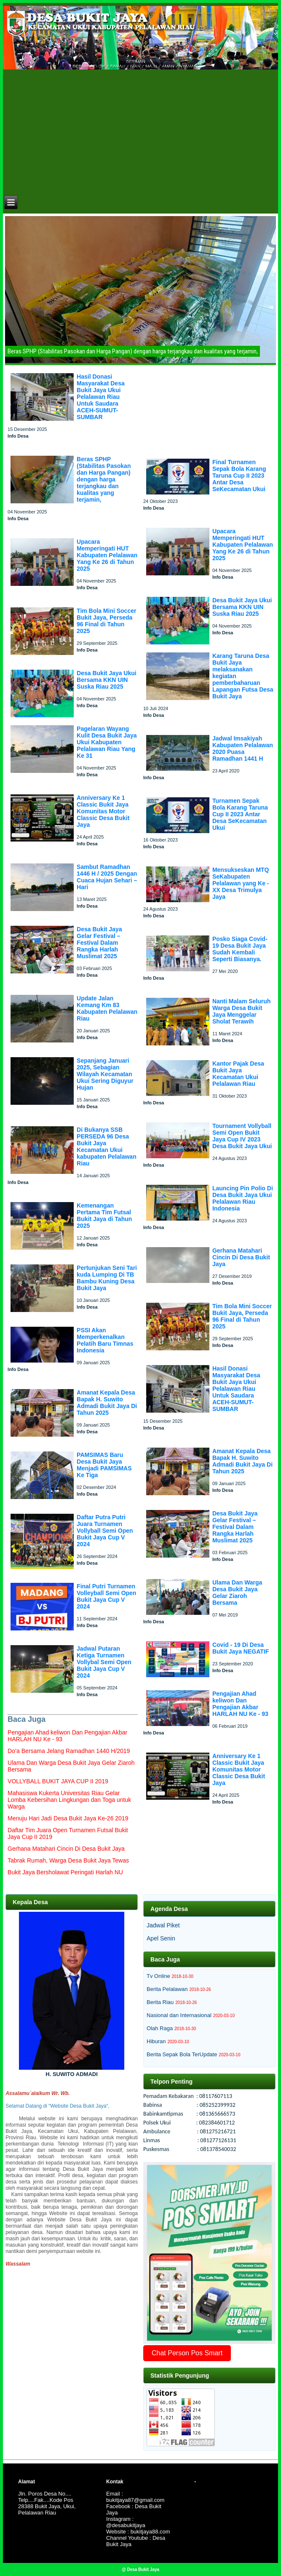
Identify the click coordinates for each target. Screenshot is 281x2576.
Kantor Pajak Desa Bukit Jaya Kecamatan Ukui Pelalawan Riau (238, 1073)
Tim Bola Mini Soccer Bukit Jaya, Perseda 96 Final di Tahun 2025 (106, 620)
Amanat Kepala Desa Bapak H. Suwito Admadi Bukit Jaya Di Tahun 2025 (107, 1402)
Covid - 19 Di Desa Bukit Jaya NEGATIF (240, 1648)
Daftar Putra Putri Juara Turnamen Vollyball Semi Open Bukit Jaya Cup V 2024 (105, 1530)
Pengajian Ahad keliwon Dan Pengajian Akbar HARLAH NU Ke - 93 (240, 1703)
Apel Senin (161, 1938)
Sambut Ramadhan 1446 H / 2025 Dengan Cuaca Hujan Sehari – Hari (107, 876)
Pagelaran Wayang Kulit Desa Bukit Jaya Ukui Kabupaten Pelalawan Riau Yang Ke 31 (106, 742)
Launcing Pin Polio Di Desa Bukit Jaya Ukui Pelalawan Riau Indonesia (242, 1198)
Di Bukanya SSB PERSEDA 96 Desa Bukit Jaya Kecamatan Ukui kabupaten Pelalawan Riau (106, 1146)
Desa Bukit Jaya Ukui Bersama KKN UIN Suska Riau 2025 (106, 680)
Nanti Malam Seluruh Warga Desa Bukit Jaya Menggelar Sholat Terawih (241, 1011)
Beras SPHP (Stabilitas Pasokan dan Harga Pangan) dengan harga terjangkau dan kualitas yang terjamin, (104, 479)
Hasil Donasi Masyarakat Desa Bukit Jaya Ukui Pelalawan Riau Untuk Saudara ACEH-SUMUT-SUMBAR (101, 396)
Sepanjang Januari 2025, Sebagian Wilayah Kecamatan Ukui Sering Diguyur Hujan (105, 1074)
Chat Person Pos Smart (187, 2353)
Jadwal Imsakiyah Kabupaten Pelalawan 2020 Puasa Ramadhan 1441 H (242, 748)
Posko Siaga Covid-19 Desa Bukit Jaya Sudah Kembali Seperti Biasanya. (240, 948)
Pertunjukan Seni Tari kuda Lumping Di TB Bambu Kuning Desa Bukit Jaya (107, 1277)
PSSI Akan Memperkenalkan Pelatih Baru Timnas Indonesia (105, 1340)
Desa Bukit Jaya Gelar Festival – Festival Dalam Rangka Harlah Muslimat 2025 (99, 942)
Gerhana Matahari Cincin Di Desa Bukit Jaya (241, 1257)
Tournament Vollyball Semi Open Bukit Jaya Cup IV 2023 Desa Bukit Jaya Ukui (242, 1135)
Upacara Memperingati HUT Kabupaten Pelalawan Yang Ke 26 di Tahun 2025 (107, 555)
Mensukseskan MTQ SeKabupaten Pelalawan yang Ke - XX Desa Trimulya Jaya (240, 883)
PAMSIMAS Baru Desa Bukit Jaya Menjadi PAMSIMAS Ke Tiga (104, 1464)
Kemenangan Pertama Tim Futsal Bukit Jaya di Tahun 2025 (104, 1215)
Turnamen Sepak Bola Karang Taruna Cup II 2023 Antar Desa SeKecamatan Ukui (240, 814)
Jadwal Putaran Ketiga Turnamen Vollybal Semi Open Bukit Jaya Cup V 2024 (104, 1662)
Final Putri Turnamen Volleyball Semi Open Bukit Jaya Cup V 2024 (106, 1596)
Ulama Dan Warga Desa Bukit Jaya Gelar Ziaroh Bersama (237, 1592)
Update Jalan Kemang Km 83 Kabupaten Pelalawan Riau (107, 1008)
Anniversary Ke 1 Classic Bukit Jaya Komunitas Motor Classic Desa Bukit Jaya (103, 811)
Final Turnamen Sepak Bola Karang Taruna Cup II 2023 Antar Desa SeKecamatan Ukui (239, 475)
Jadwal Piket (163, 1925)
